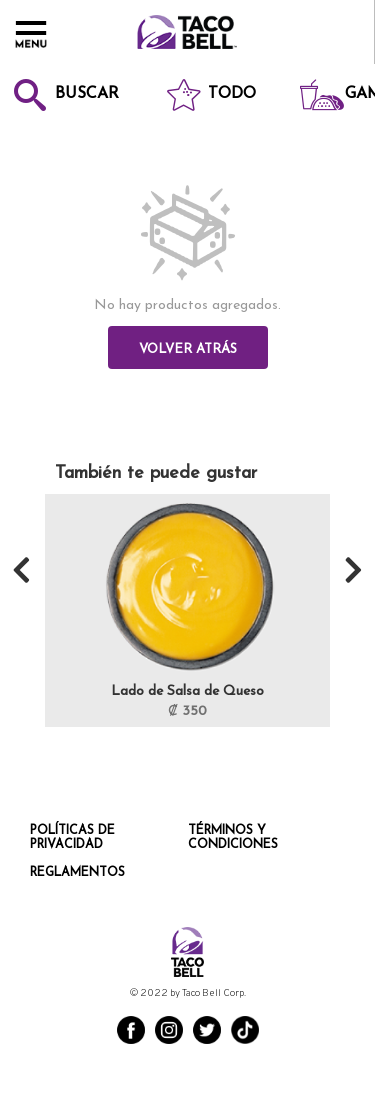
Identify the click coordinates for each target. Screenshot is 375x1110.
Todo (209, 94)
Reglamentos (77, 873)
